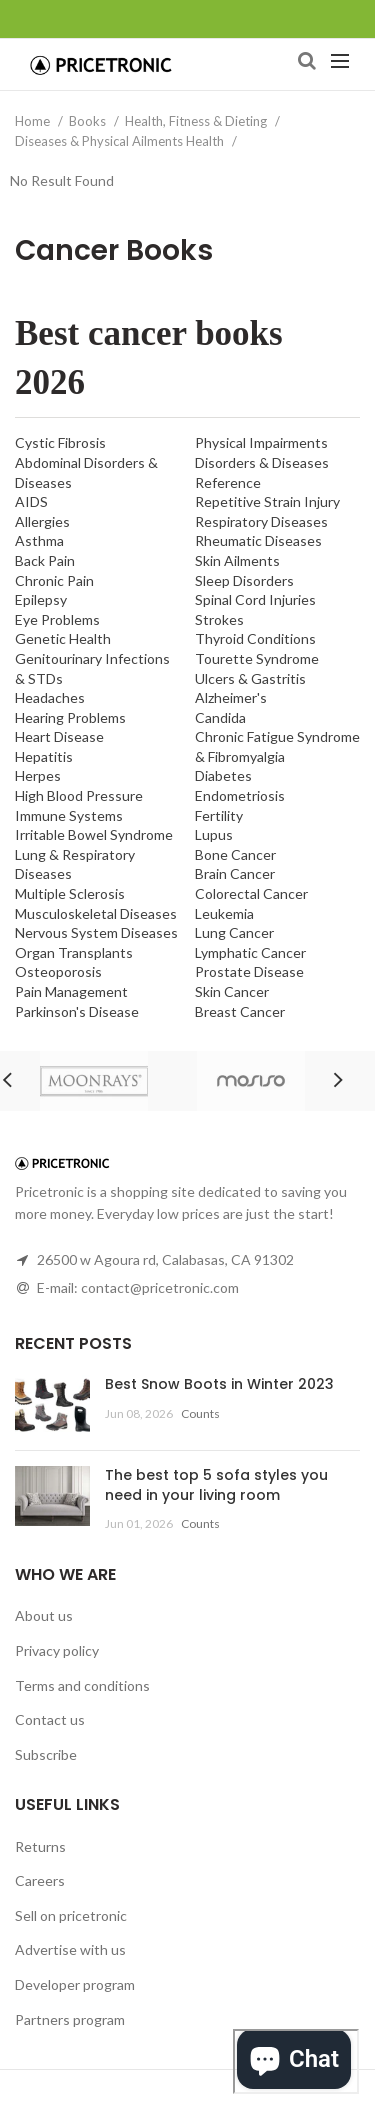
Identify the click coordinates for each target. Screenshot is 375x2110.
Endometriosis (240, 795)
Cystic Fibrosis (60, 442)
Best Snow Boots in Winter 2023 (219, 1384)
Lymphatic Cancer (250, 952)
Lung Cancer (234, 932)
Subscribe (46, 1754)
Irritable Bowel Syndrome (94, 834)
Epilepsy (41, 599)
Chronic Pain (54, 580)
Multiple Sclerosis (70, 893)
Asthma (39, 540)
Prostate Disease (249, 971)
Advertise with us (70, 1949)
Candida (220, 717)
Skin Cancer (232, 991)
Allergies (42, 521)
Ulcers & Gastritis (250, 678)
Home (34, 121)
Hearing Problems (70, 717)
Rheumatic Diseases (258, 540)
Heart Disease (59, 736)
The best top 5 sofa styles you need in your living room (216, 1485)
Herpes (38, 775)
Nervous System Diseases (96, 932)
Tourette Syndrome (257, 658)
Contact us (50, 1719)
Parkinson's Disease (77, 1011)
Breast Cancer (240, 1011)
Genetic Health (63, 638)
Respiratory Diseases (261, 521)
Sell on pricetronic (71, 1915)
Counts (200, 1413)
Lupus (214, 834)
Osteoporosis (58, 971)
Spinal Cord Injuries (255, 599)
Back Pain (45, 560)
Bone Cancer (235, 854)
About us (44, 1615)
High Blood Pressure (79, 795)
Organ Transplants (74, 952)
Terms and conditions (82, 1685)
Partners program (70, 2019)
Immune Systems (69, 815)
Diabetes (223, 775)
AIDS (31, 501)
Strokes (219, 619)
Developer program (75, 1984)
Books (89, 121)
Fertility (219, 815)
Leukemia (224, 913)
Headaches (50, 697)
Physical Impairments (261, 442)
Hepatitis (44, 756)
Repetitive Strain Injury (267, 501)
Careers (40, 1880)
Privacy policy (57, 1650)
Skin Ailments (237, 560)
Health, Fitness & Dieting (197, 121)
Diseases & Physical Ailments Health (121, 141)
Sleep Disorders (244, 580)
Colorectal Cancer (251, 893)
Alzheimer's (231, 697)
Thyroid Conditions (255, 638)
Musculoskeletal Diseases (96, 913)
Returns (40, 1846)
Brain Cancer (235, 873)
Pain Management (71, 991)
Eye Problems (57, 619)
